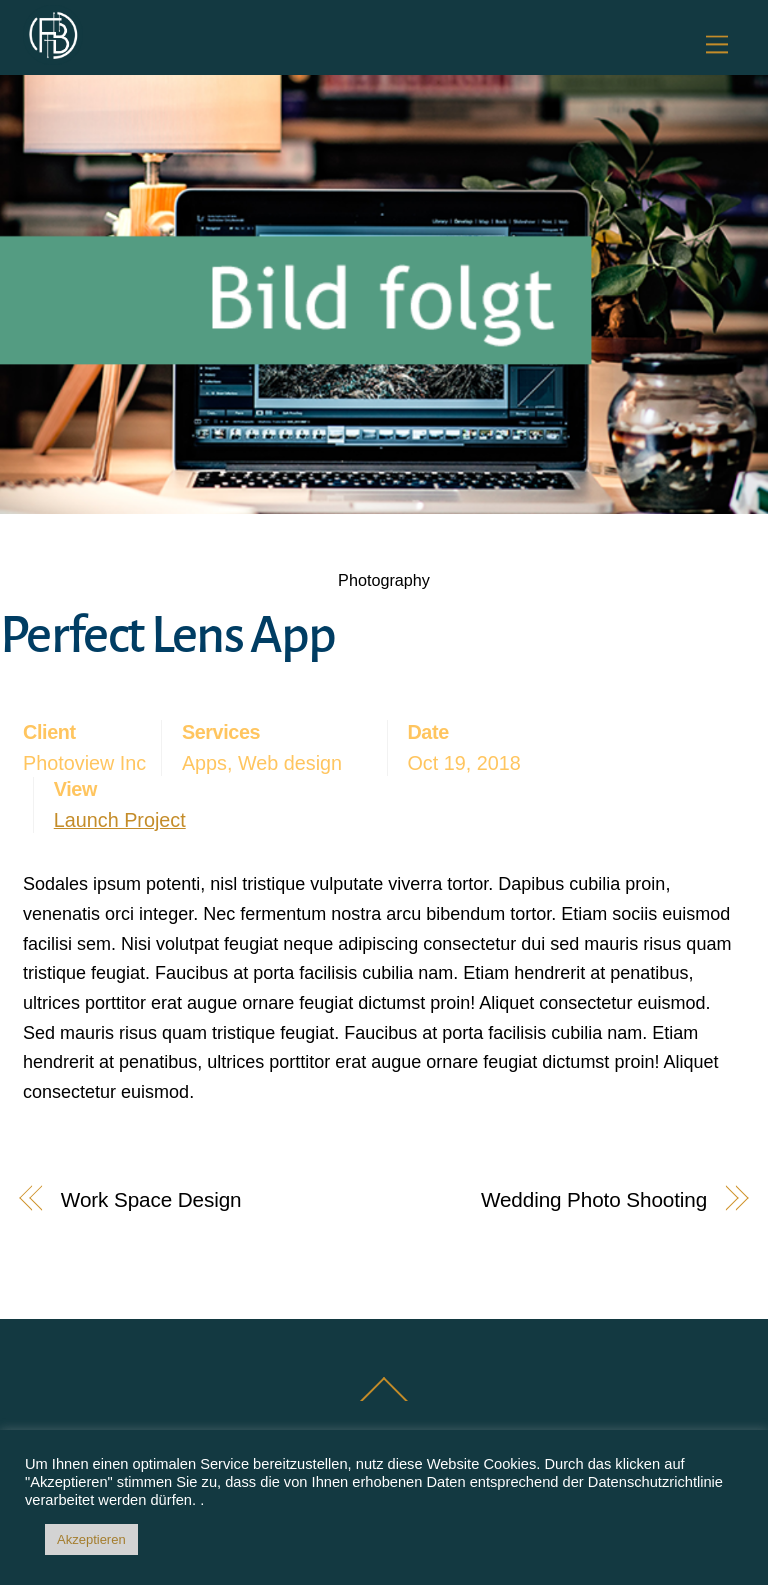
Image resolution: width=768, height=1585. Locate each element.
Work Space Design (151, 1199)
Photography (384, 580)
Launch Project (120, 820)
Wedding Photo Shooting (594, 1199)
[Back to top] (384, 1399)
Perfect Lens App (167, 635)
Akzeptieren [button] (91, 1539)
